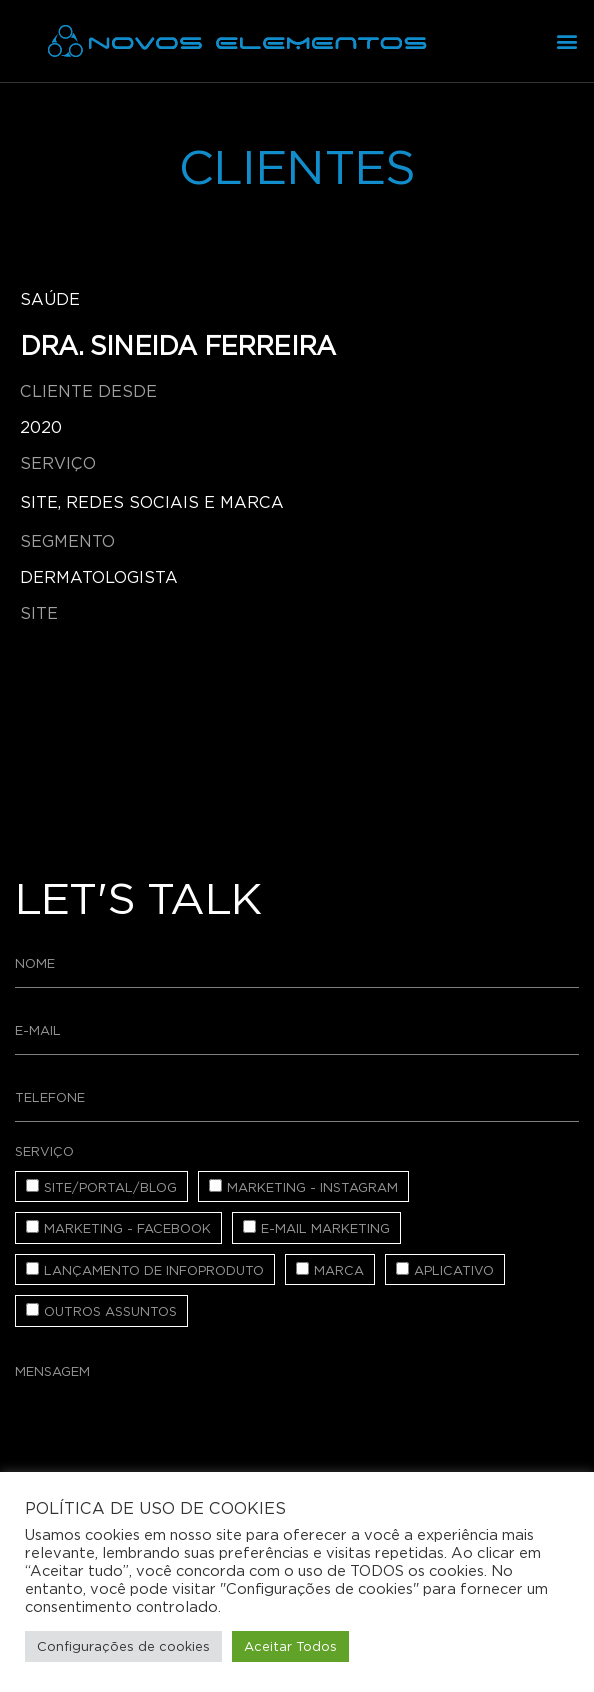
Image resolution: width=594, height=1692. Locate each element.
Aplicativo (454, 1270)
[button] (567, 41)
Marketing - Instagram (312, 1187)
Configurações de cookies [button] (123, 1646)
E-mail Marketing (325, 1228)
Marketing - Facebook (127, 1228)
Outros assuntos (110, 1311)
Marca (339, 1270)
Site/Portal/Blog (110, 1187)
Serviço (44, 1151)
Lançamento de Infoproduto (154, 1270)
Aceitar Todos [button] (290, 1646)
